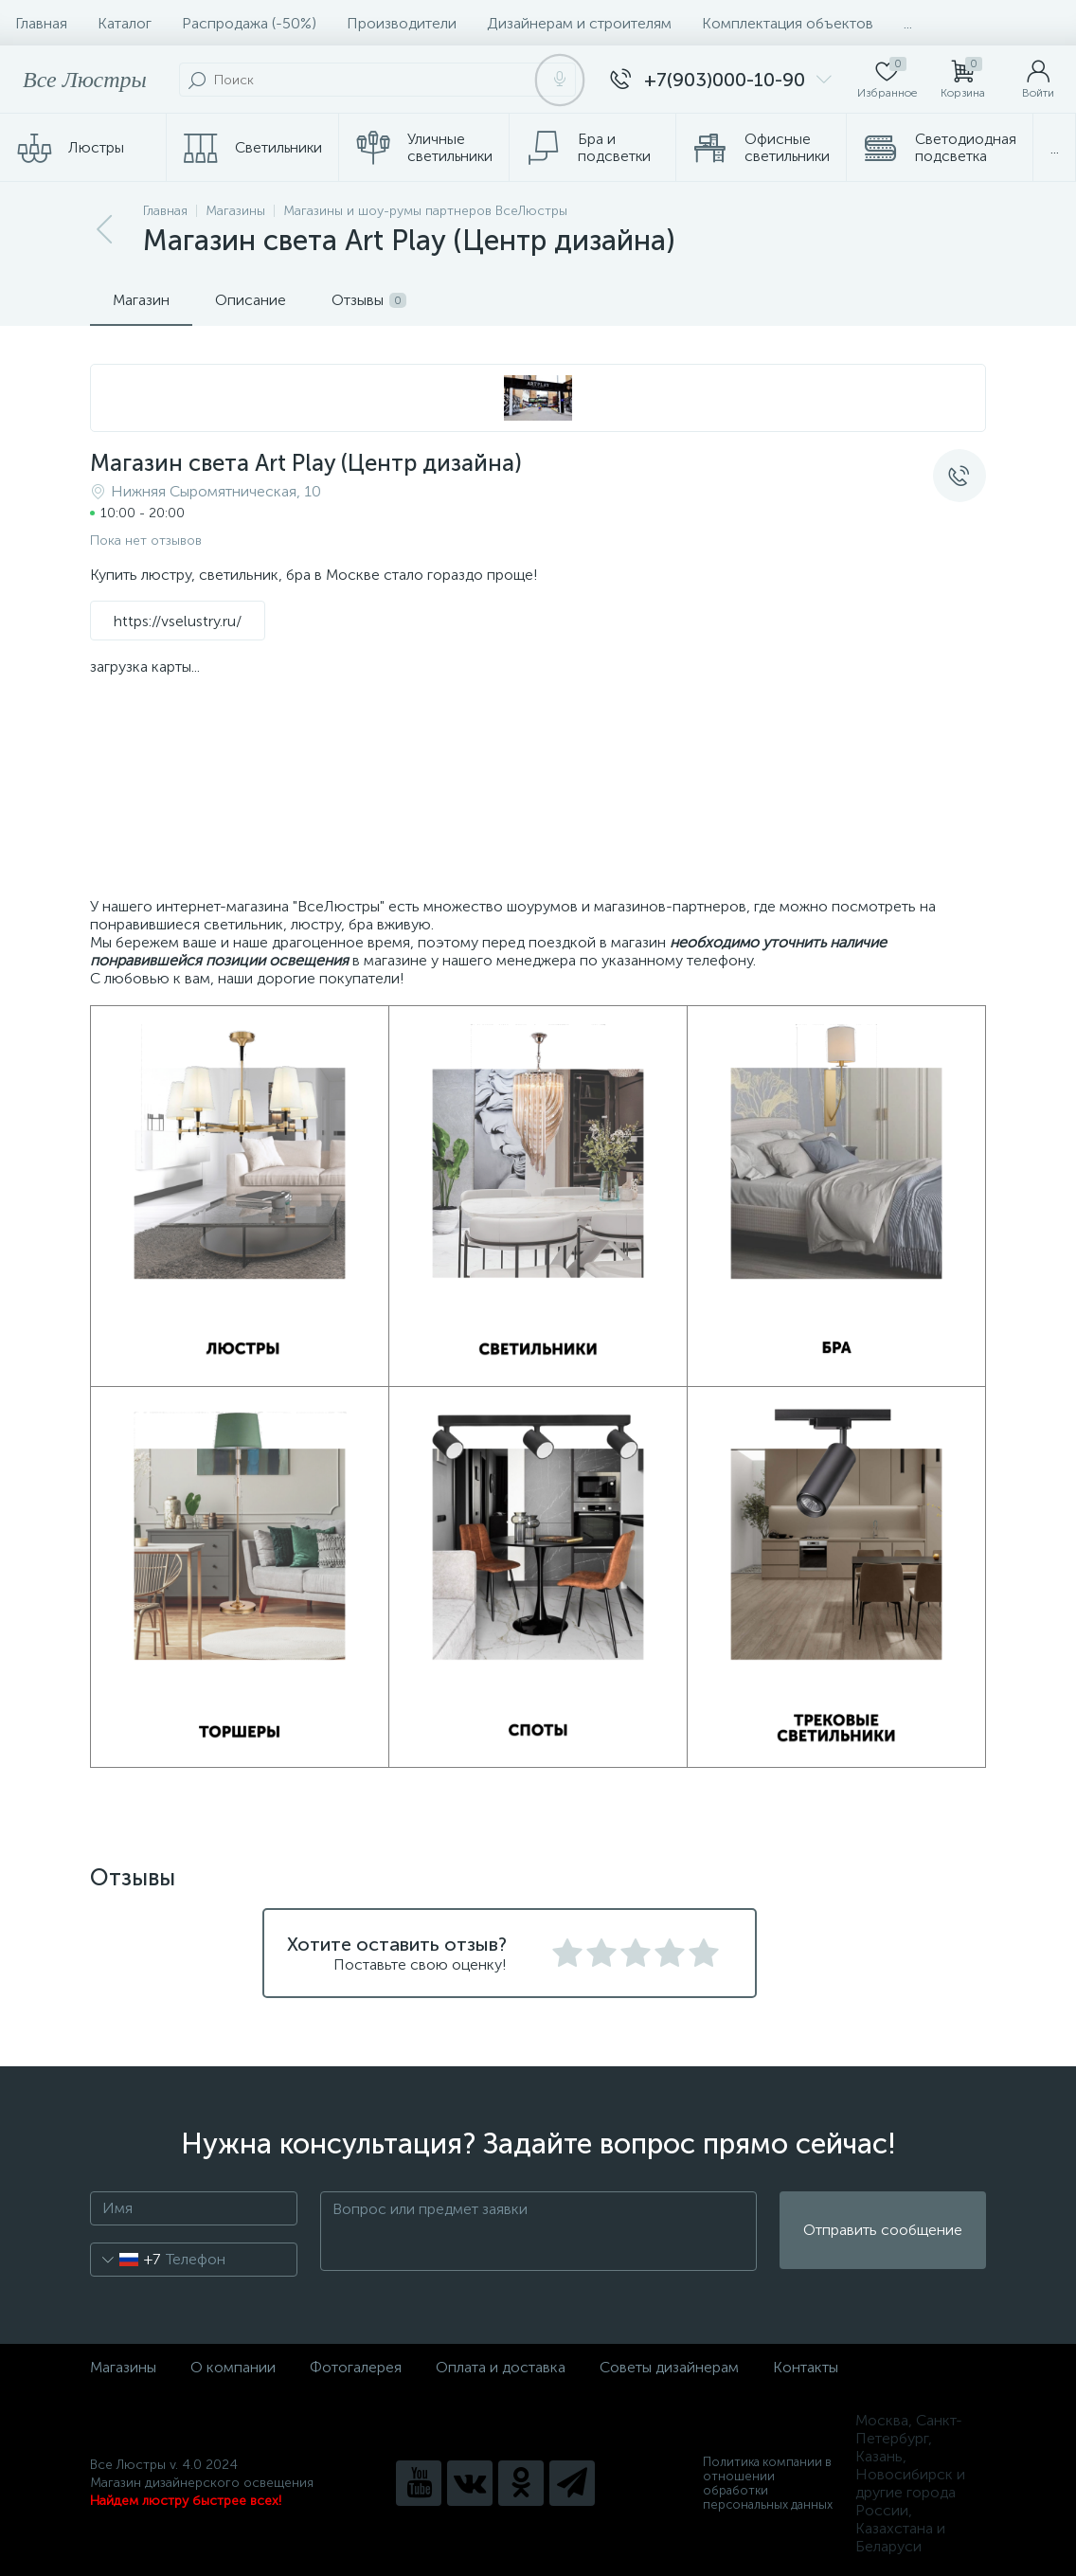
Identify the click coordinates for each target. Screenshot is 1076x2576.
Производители (402, 23)
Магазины (123, 2367)
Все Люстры (85, 79)
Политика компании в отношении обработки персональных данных (768, 2483)
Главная (41, 23)
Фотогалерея (356, 2367)
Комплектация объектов (787, 23)
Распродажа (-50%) (249, 23)
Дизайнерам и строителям (579, 23)
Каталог (125, 23)
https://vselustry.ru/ (178, 621)
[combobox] (125, 2259)
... (908, 23)
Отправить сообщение (882, 2231)
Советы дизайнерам (669, 2367)
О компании (233, 2367)
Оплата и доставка (500, 2367)
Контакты (805, 2367)
